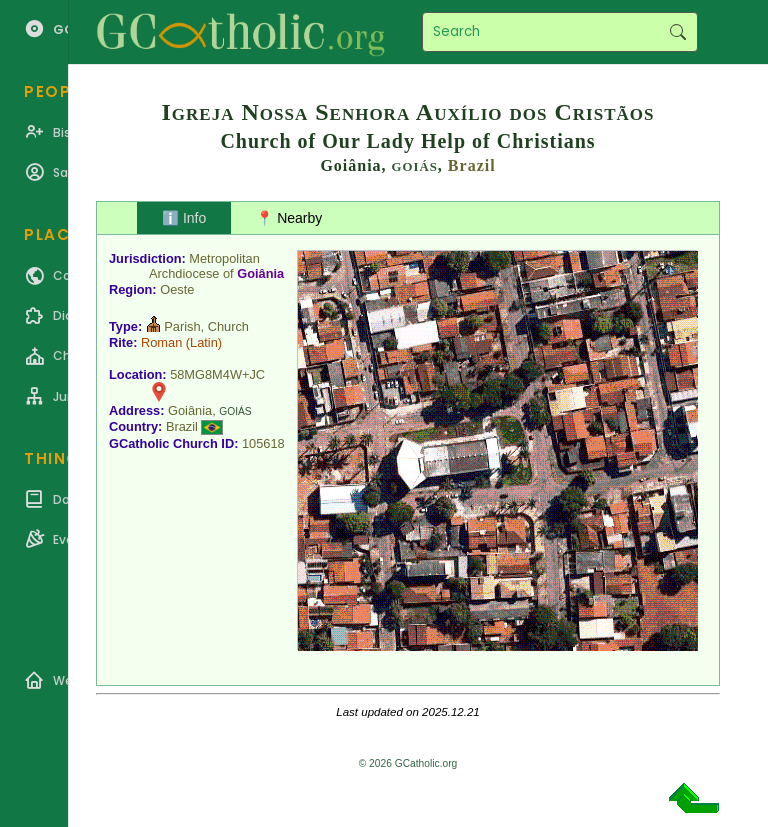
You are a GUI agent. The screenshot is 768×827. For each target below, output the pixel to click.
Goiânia (260, 273)
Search (677, 32)
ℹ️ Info (184, 218)
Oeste (177, 289)
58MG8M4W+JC (217, 374)
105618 (263, 443)
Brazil (472, 165)
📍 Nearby (289, 218)
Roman (161, 342)
